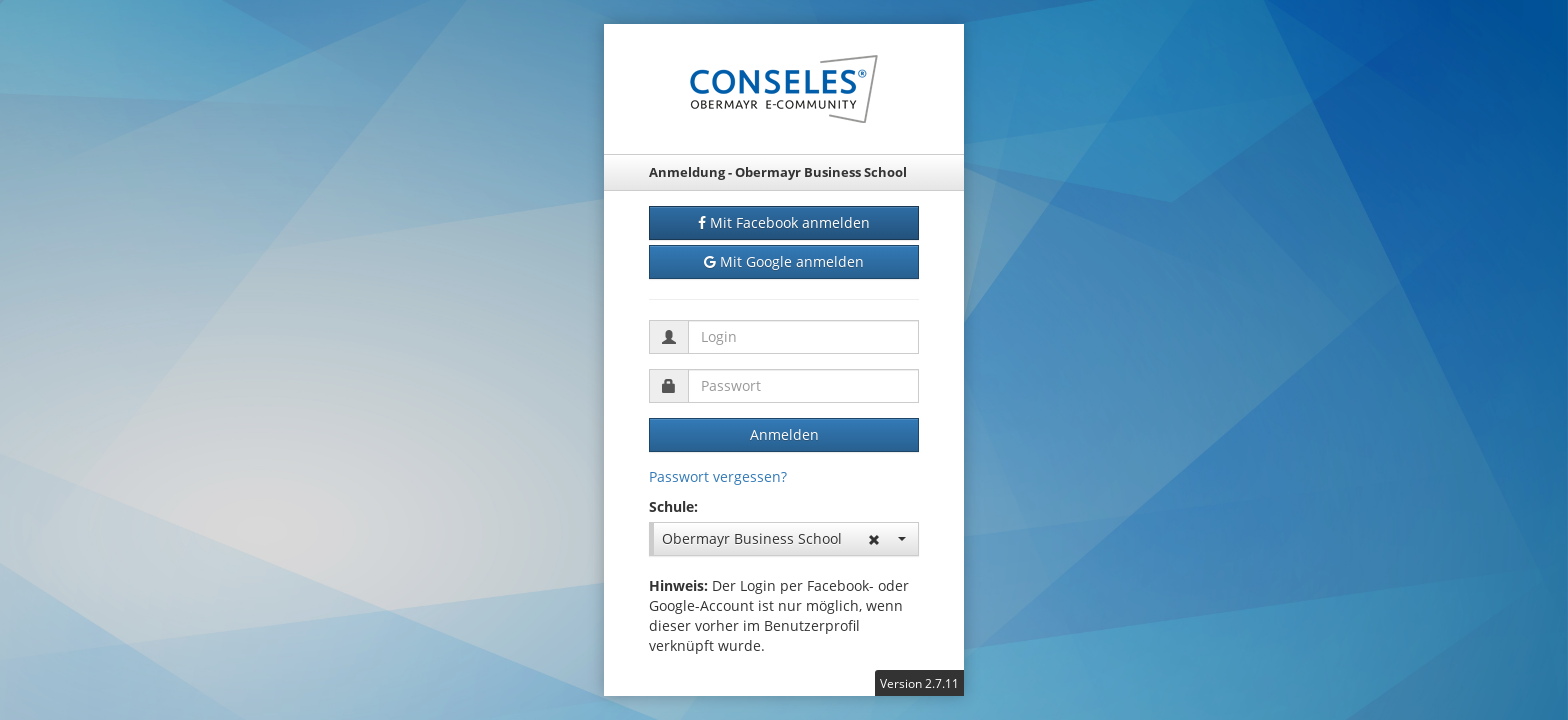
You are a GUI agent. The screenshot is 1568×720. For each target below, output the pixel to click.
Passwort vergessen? (718, 476)
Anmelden (784, 434)
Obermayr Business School (784, 538)
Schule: (673, 506)
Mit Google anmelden (784, 262)
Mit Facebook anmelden (784, 223)
